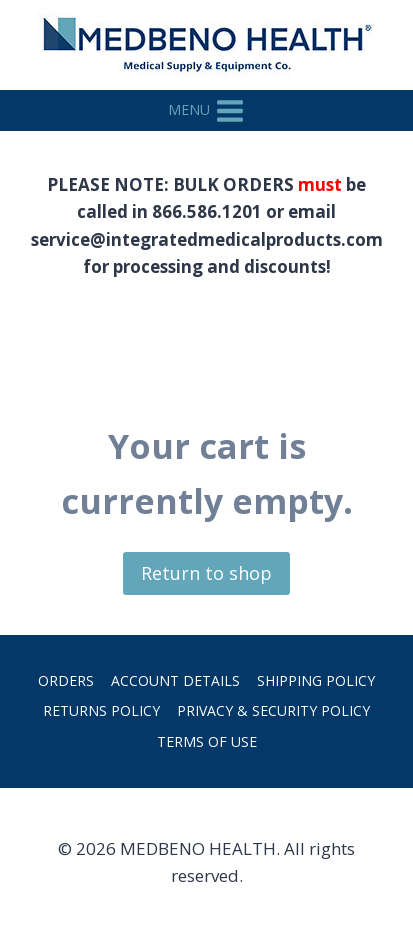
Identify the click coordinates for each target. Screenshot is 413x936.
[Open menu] (207, 110)
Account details (175, 680)
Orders (66, 680)
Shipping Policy (316, 680)
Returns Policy (101, 710)
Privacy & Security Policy (273, 710)
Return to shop (206, 573)
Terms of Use (207, 741)
